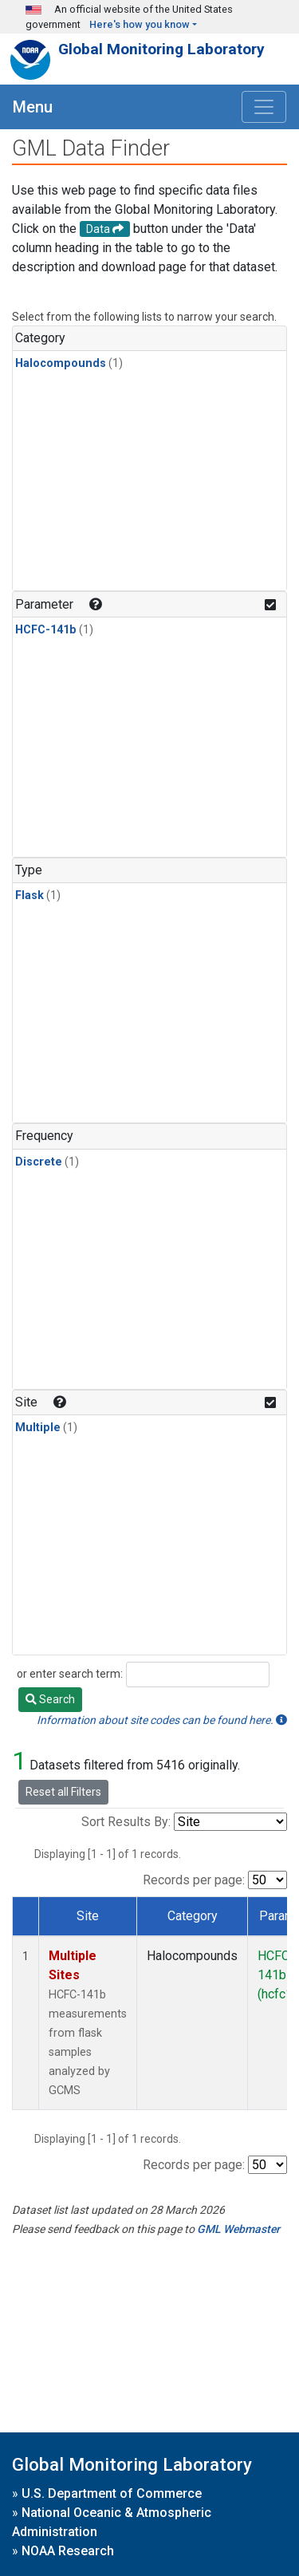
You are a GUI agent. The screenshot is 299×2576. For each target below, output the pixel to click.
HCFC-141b (46, 630)
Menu (33, 106)
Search (50, 1699)
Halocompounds (60, 363)
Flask (29, 895)
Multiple (38, 1427)
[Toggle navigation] (264, 107)
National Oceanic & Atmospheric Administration (111, 2522)
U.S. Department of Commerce (112, 2493)
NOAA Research (68, 2550)
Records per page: (194, 1880)
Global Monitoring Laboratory (161, 49)
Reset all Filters (63, 1791)
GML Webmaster (238, 2229)
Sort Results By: (126, 1821)
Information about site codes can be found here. (162, 1720)
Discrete (38, 1162)
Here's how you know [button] (139, 24)
